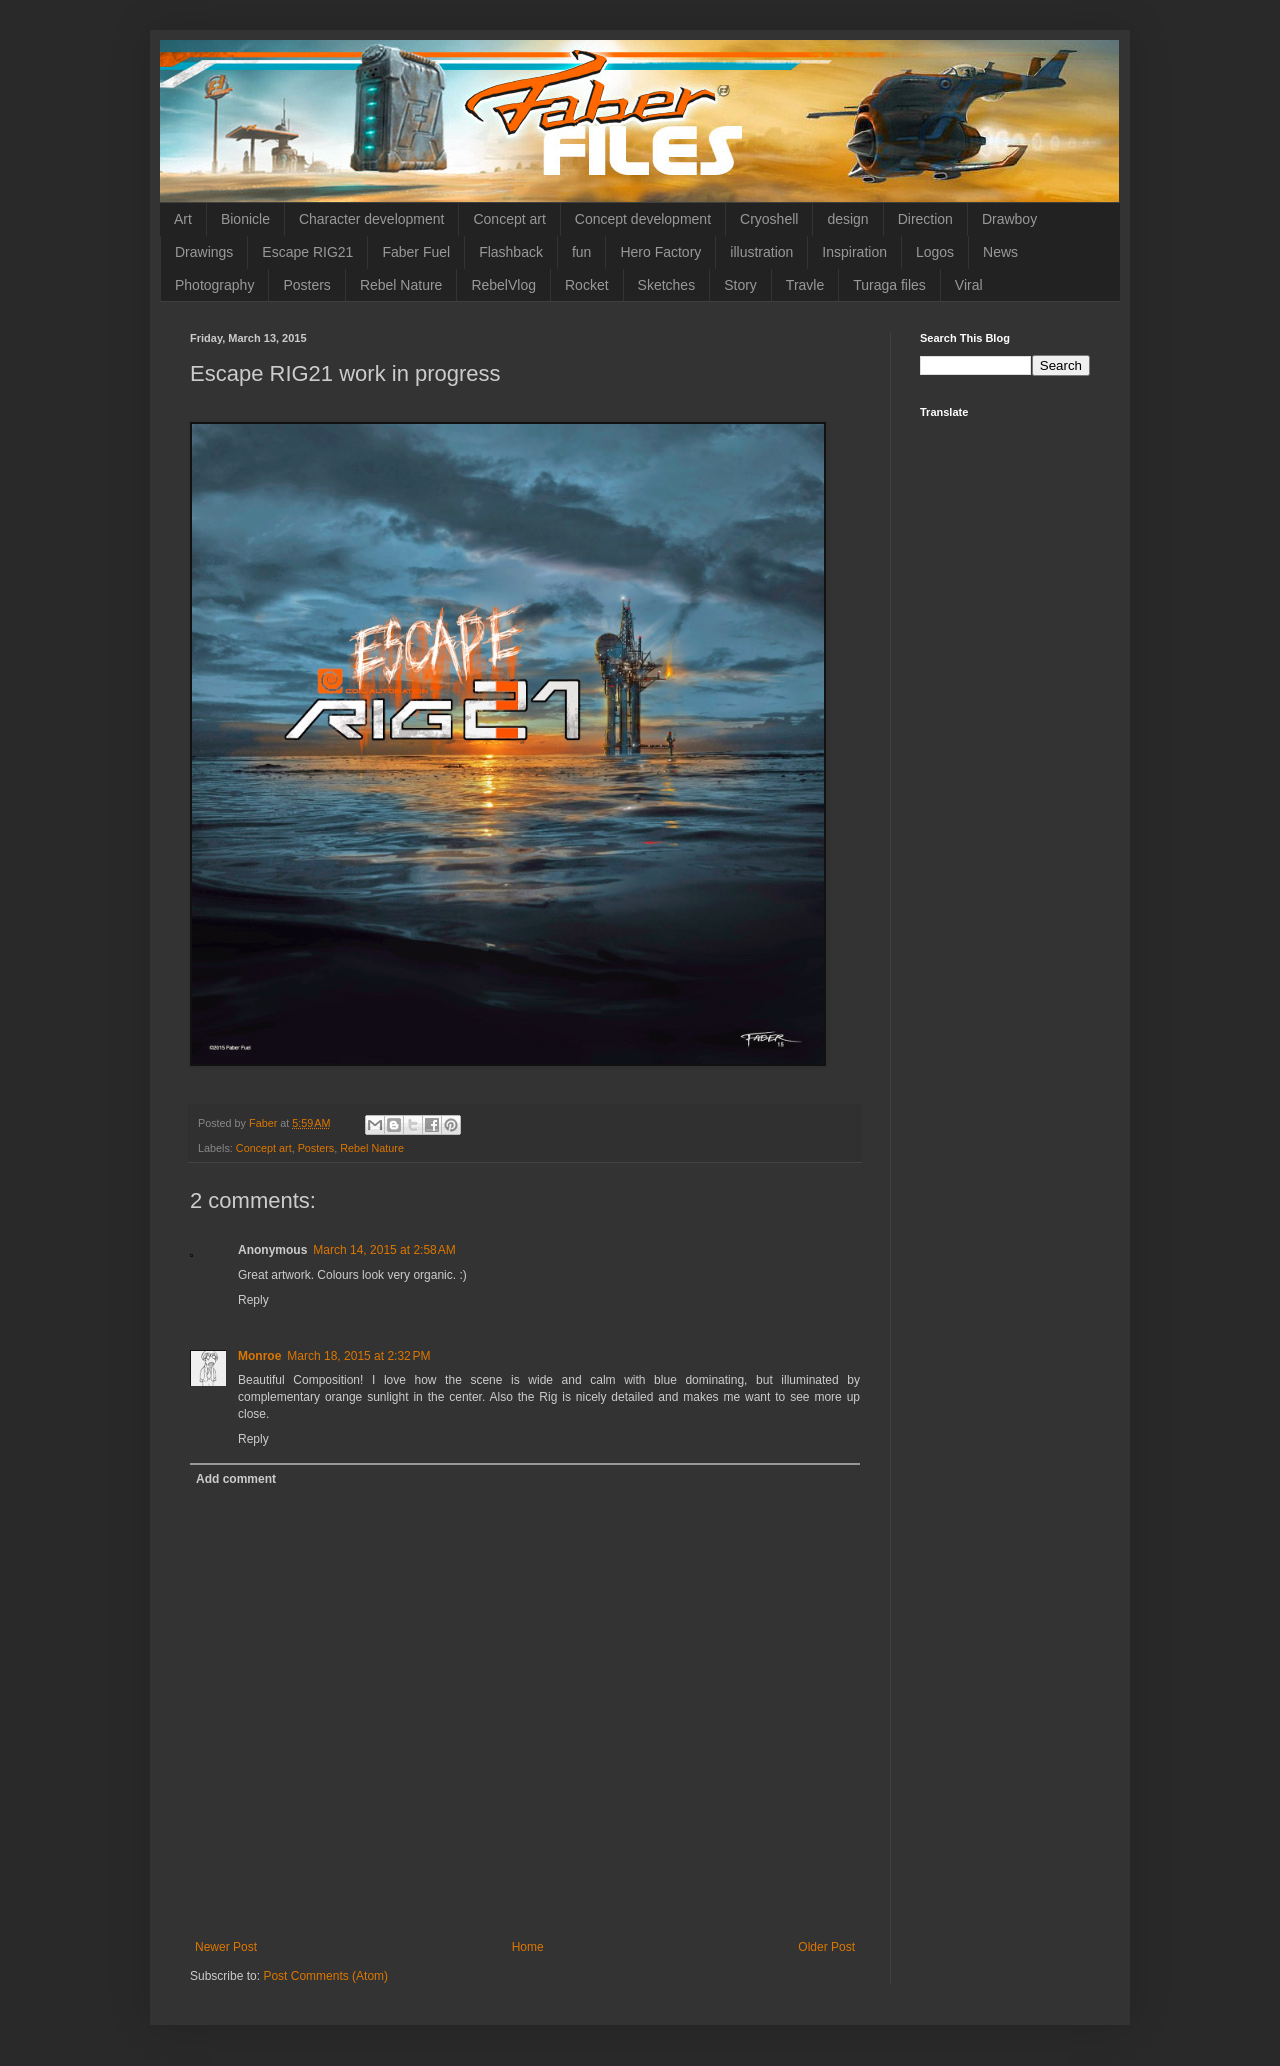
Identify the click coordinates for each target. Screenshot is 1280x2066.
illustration (761, 252)
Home (528, 1947)
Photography (214, 285)
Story (740, 285)
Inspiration (854, 252)
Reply (253, 1300)
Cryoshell (769, 219)
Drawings (204, 252)
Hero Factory (660, 252)
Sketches (667, 285)
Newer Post (226, 1947)
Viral (969, 285)
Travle (805, 285)
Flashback (511, 252)
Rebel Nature (401, 285)
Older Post (826, 1947)
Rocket (587, 285)
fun (581, 252)
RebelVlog (503, 285)
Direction (925, 219)
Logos (935, 252)
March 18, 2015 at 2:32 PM (358, 1356)
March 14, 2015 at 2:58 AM (384, 1250)
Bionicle (245, 219)
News (1000, 252)
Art (183, 219)
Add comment (236, 1479)
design (847, 219)
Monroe (259, 1356)
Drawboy (1009, 219)
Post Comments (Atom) (325, 1976)
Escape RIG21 (307, 252)
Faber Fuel (416, 252)
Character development (372, 219)
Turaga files (889, 285)
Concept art (509, 219)
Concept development (643, 219)
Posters (306, 285)
